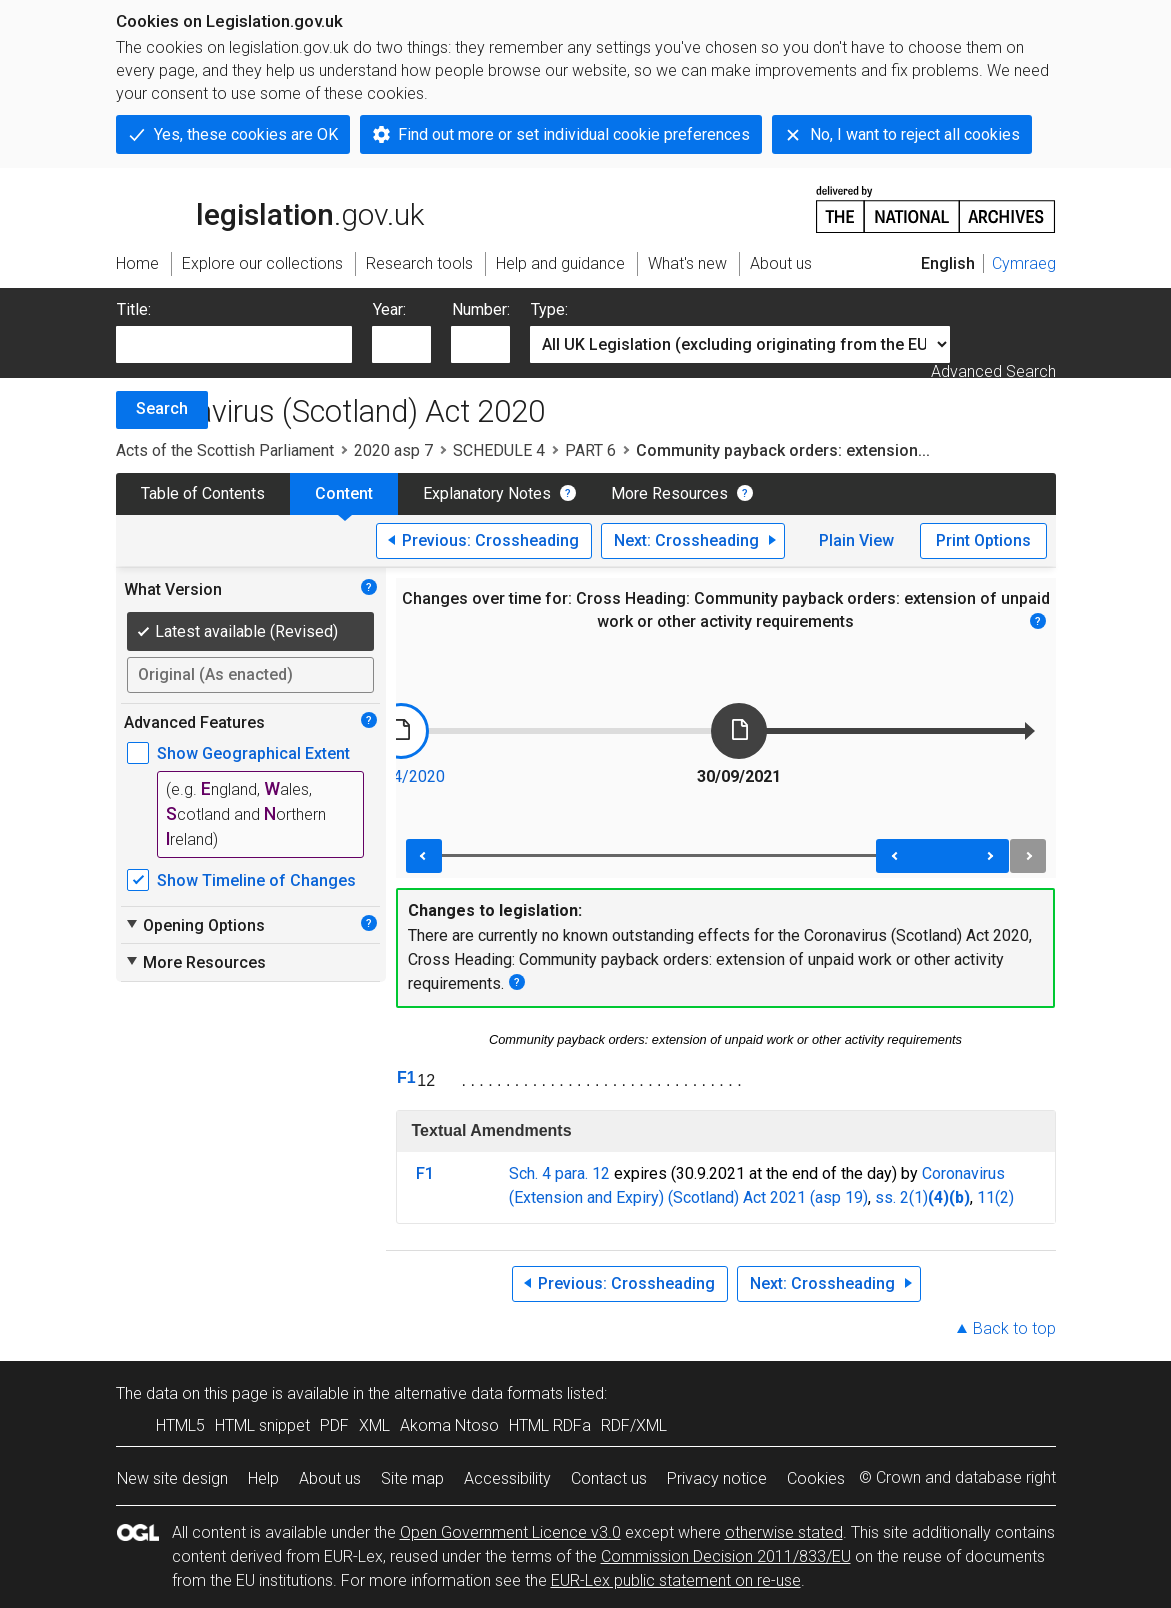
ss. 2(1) (901, 1197)
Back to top (1014, 1328)
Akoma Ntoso (449, 1425)
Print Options (983, 540)
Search (162, 408)
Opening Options (194, 925)
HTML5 (180, 1425)
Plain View (856, 540)
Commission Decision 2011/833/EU (726, 1556)
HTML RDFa (550, 1425)
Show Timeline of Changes (256, 880)
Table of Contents (203, 493)
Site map (412, 1478)
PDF (334, 1425)
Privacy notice (717, 1478)
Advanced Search (993, 371)
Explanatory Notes (487, 493)
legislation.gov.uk (270, 208)
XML (374, 1425)
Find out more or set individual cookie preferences (574, 134)
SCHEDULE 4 (499, 450)
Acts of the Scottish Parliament (225, 450)
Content (344, 493)
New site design (172, 1478)
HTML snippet (262, 1425)
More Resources (669, 493)
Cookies (816, 1478)
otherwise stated (784, 1532)
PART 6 (590, 450)
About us (330, 1478)
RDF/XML (634, 1425)
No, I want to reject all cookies (915, 134)
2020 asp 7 (393, 450)
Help (263, 1478)
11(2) (995, 1197)
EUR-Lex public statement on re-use (676, 1580)
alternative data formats (478, 1393)
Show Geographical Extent (253, 753)
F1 (406, 1077)
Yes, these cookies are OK (246, 134)
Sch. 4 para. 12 (559, 1173)
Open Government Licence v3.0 (510, 1532)
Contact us (609, 1478)
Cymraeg (1024, 263)
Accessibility (507, 1478)
